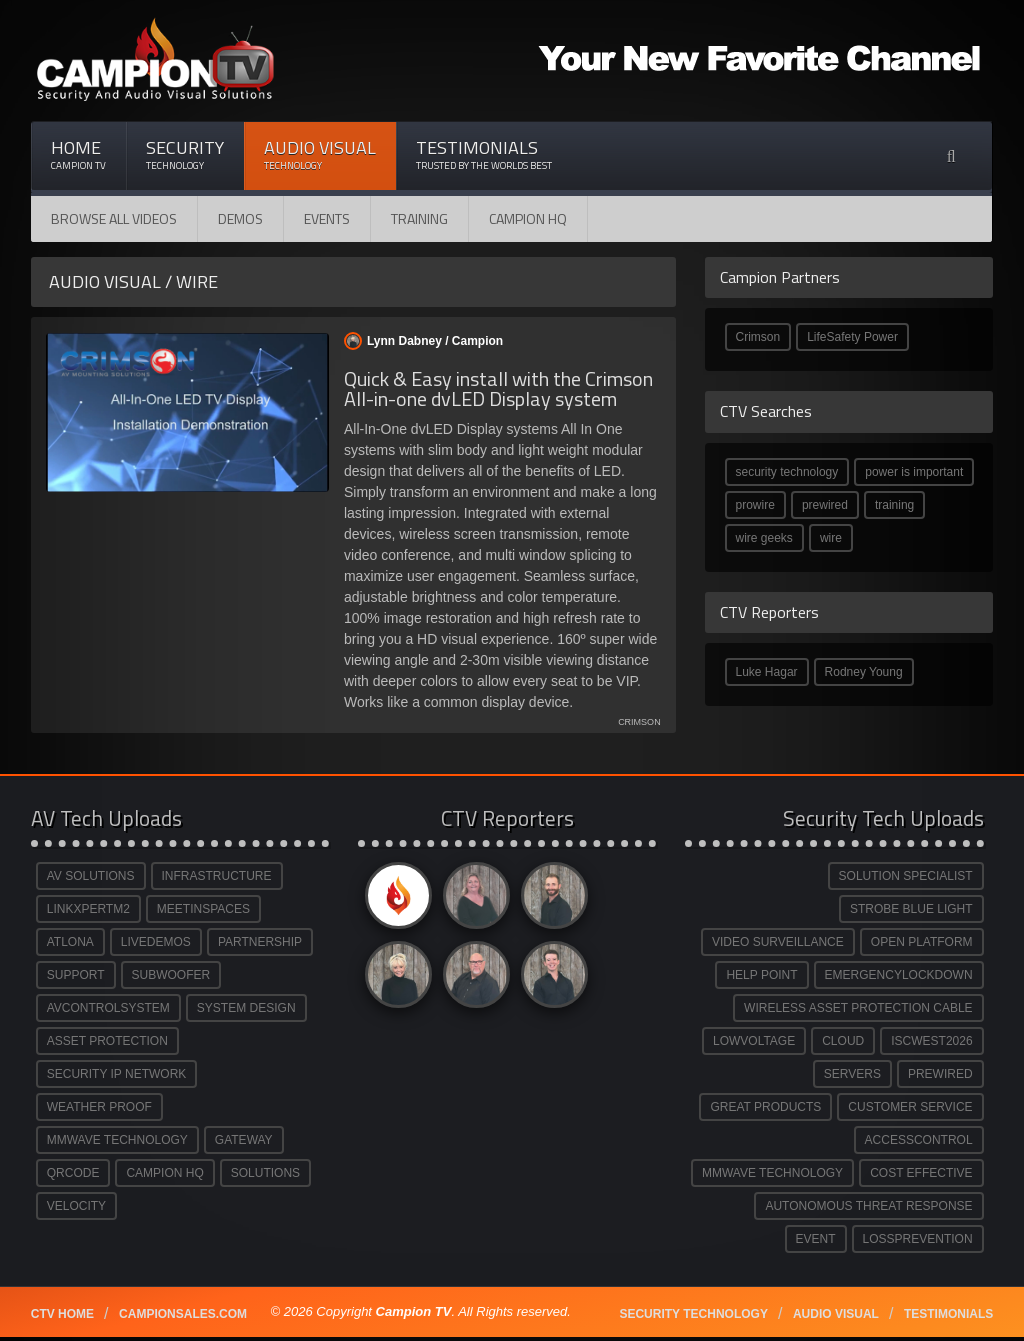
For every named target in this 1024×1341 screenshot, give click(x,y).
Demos (240, 218)
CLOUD (843, 1041)
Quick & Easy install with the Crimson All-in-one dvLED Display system (498, 388)
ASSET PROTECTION (107, 1041)
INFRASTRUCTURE (217, 876)
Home (78, 154)
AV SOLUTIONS (91, 876)
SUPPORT (76, 975)
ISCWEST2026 (931, 1041)
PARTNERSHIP (260, 942)
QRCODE (73, 1173)
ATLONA (70, 942)
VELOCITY (76, 1206)
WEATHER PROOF (99, 1107)
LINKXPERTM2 (88, 909)
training (894, 505)
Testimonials (484, 154)
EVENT (816, 1239)
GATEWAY (244, 1140)
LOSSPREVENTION (918, 1239)
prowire (755, 505)
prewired (825, 505)
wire (831, 538)
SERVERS (852, 1074)
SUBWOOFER (171, 975)
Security (185, 154)
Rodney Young (864, 672)
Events (327, 218)
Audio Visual (320, 154)
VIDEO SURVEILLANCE (778, 942)
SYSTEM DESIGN (246, 1008)
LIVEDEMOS (156, 942)
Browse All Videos (114, 218)
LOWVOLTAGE (754, 1041)
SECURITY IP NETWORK (117, 1074)
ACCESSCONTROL (919, 1140)
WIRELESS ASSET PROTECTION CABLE (858, 1008)
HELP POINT (761, 975)
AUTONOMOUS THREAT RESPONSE (868, 1206)
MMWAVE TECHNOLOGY (117, 1140)
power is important (914, 472)
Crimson (758, 337)
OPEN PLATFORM (922, 942)
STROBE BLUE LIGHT (911, 909)
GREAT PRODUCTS (765, 1107)
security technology (787, 472)
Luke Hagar (767, 672)
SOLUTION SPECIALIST (906, 876)
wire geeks (764, 538)
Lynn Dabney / (423, 341)
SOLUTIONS (265, 1173)
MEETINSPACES (203, 909)
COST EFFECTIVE (921, 1173)
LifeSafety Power (852, 337)
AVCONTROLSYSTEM (108, 1008)
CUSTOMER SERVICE (910, 1107)
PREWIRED (940, 1074)
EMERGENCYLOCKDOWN (899, 975)
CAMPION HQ (528, 218)
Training (419, 218)
